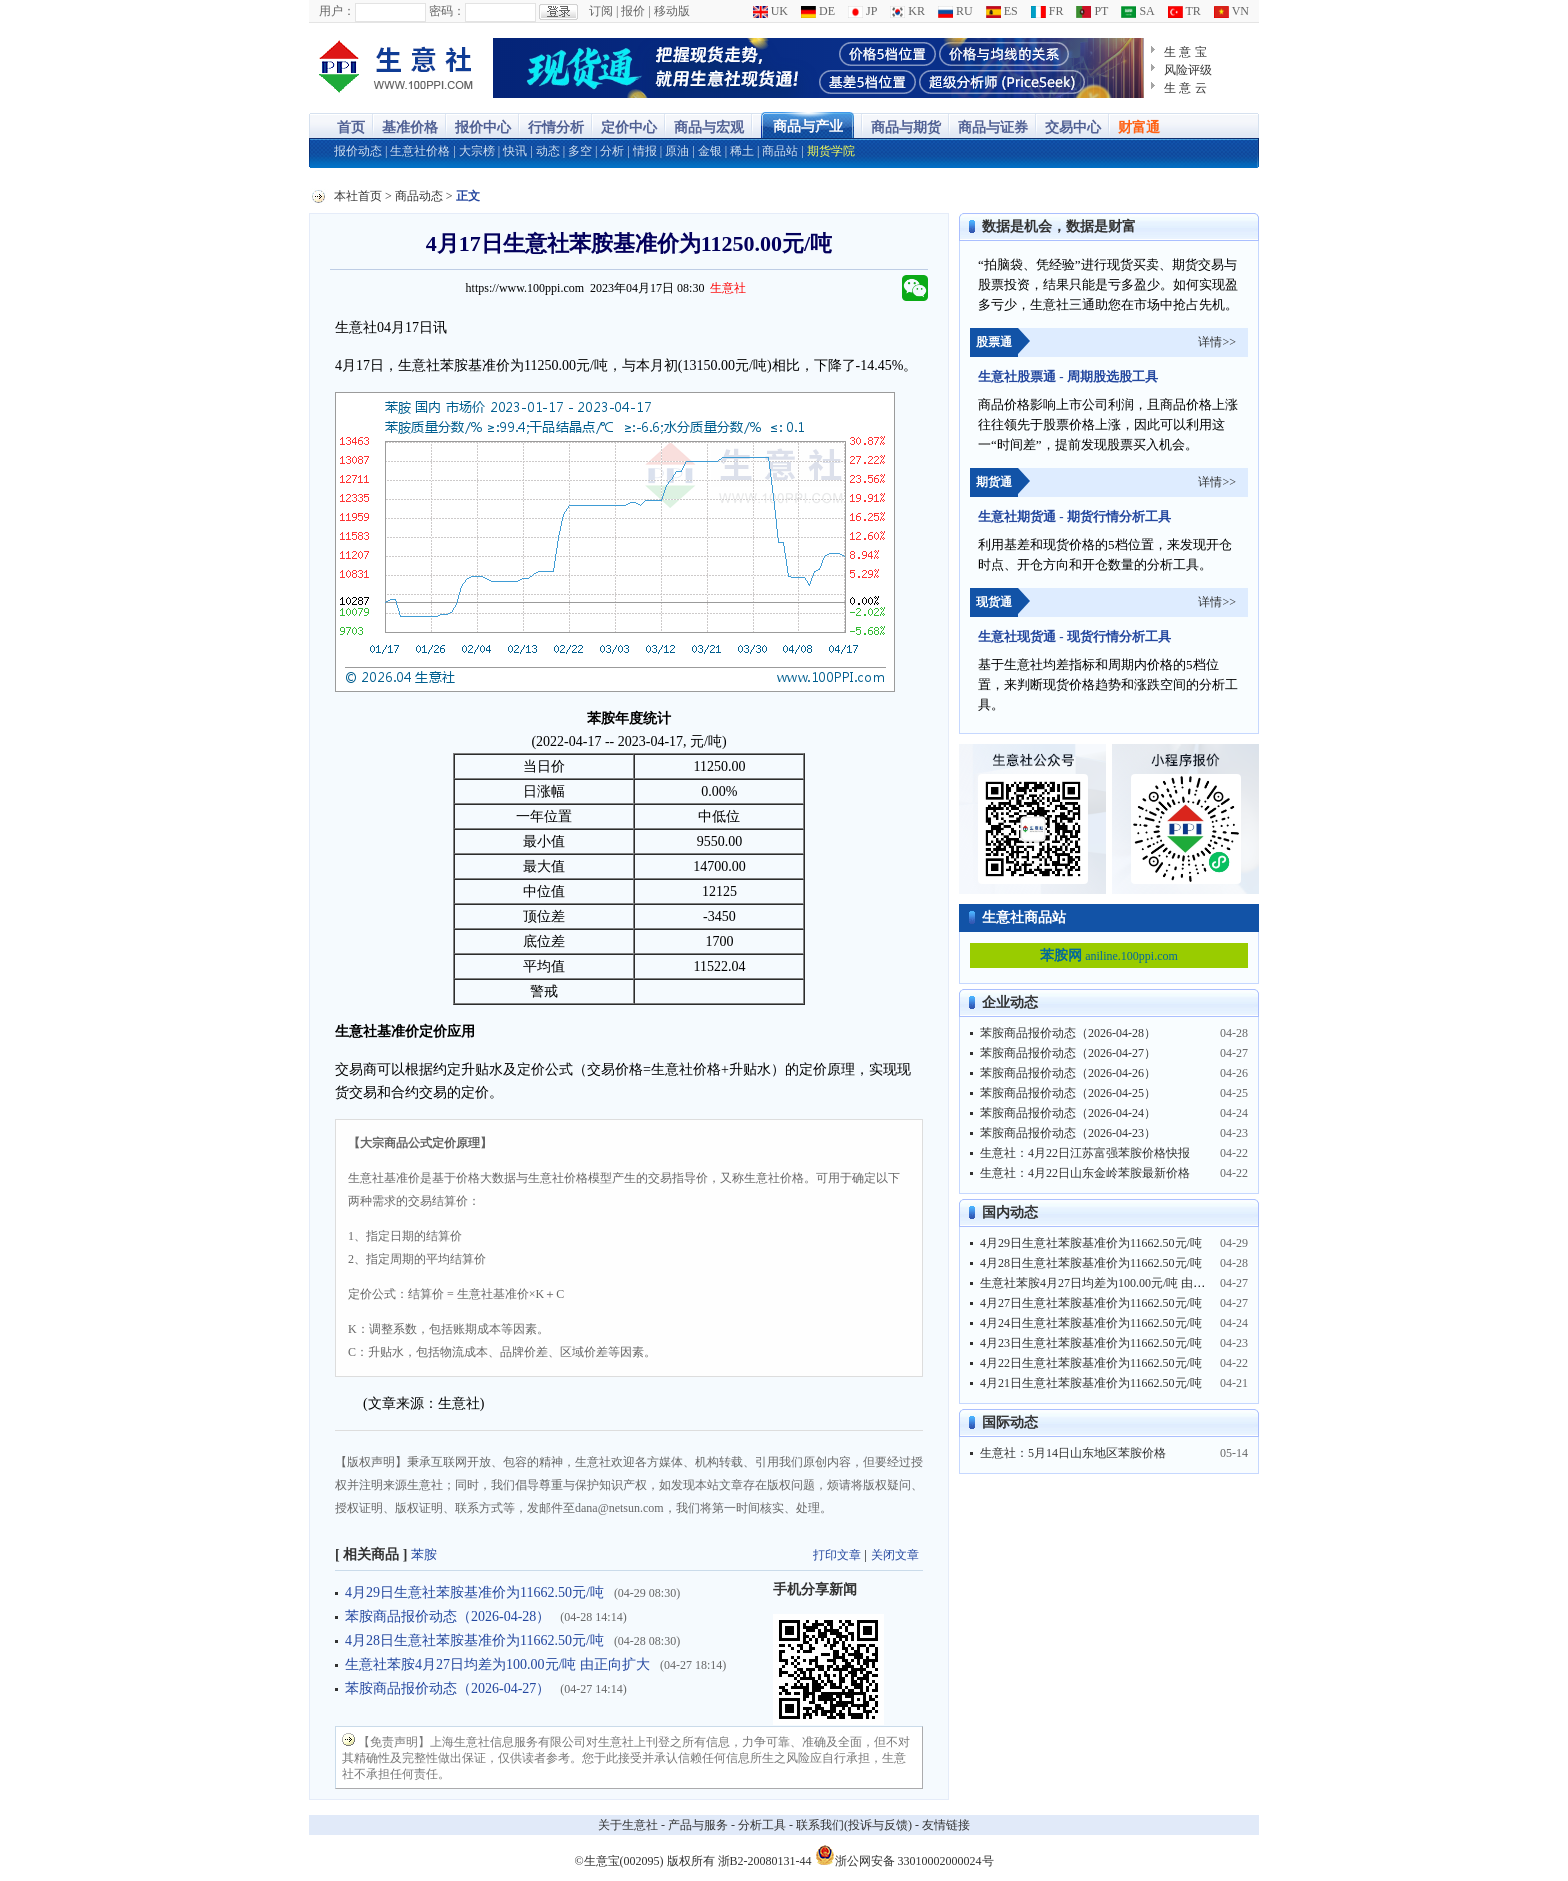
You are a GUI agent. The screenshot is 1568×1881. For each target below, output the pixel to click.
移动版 (672, 11)
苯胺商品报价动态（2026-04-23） (1068, 1133)
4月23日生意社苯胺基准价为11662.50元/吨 (1091, 1343)
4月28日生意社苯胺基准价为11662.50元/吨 (474, 1640)
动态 (548, 151)
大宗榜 (477, 151)
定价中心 (629, 127)
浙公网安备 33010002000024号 (904, 1855)
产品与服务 (698, 1825)
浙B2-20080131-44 (765, 1861)
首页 (351, 127)
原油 (677, 151)
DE (818, 11)
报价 (633, 11)
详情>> (1217, 342)
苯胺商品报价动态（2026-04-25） (1068, 1093)
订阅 (601, 11)
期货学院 (831, 151)
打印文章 (837, 1555)
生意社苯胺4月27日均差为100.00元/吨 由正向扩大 (497, 1664)
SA (1137, 11)
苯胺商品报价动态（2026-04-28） (447, 1616)
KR (907, 11)
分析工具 (762, 1825)
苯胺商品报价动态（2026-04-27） (447, 1688)
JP (862, 11)
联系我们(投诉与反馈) (854, 1825)
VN (1231, 11)
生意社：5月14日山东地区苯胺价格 (1073, 1453)
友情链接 (946, 1825)
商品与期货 (906, 127)
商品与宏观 (709, 127)
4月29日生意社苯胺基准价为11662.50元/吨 (474, 1592)
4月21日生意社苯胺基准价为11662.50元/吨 (1091, 1383)
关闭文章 (895, 1555)
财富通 (1139, 127)
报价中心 (483, 127)
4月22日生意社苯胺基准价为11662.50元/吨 (1091, 1363)
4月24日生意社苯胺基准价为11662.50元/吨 (1091, 1323)
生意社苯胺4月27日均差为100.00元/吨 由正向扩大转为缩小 (1134, 1283)
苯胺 (424, 1554)
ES (1002, 11)
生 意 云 (1185, 88)
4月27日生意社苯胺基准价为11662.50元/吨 (1091, 1303)
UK (770, 11)
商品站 (780, 151)
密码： (447, 11)
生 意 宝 (1185, 52)
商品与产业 (808, 126)
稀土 (742, 151)
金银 (710, 151)
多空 (580, 151)
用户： (337, 11)
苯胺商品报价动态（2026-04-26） (1068, 1073)
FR (1047, 11)
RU (955, 11)
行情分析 (556, 127)
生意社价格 (420, 151)
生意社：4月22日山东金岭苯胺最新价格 (1085, 1173)
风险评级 (1188, 70)
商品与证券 (993, 127)
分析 (612, 151)
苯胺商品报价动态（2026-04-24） (1068, 1113)
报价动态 (358, 151)
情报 (645, 151)
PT (1092, 11)
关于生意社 (628, 1825)
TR (1184, 11)
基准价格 (410, 127)
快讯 (515, 151)
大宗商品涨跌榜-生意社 (396, 68)
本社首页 (358, 196)
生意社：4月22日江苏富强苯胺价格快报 (1085, 1153)
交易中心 (1073, 127)
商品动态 (419, 196)
